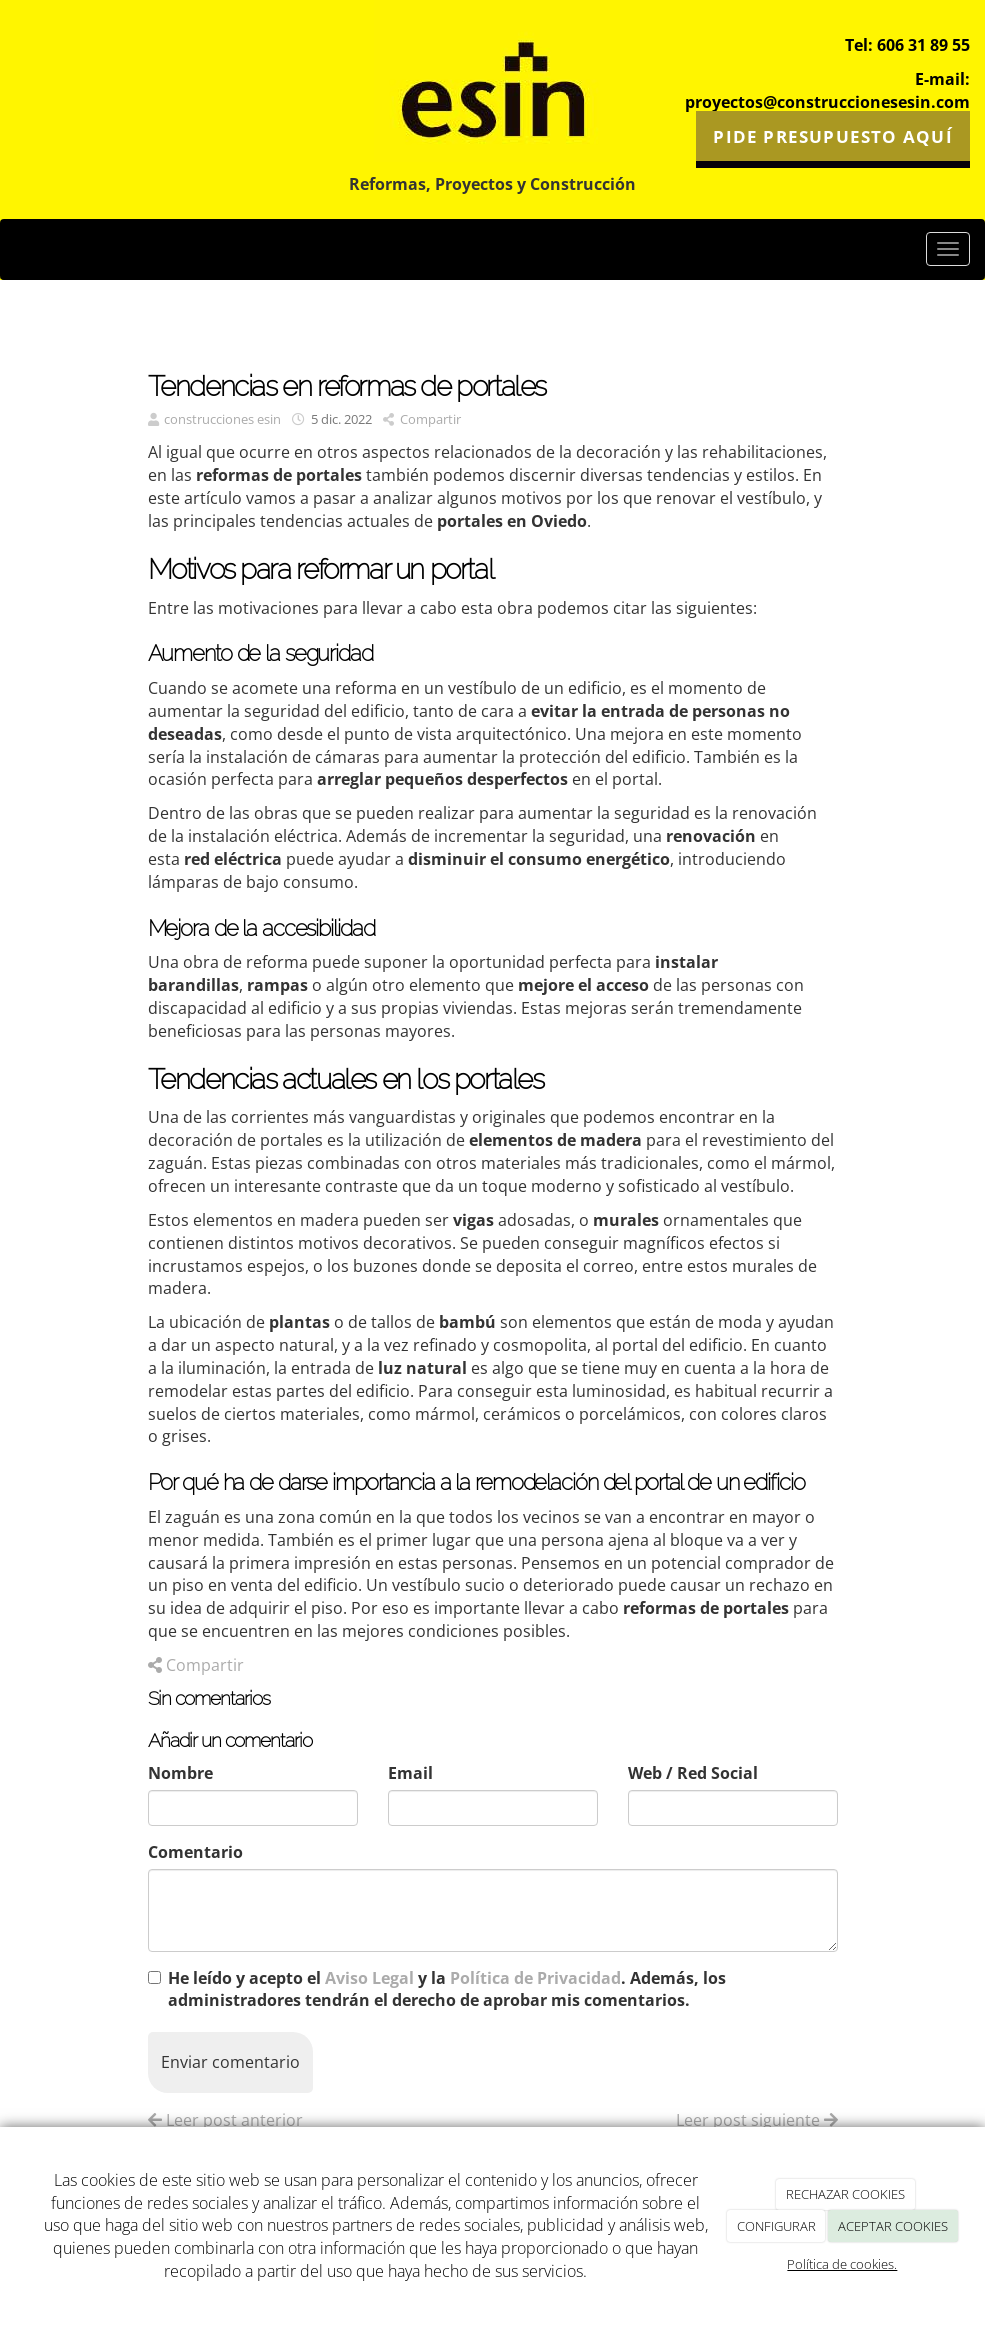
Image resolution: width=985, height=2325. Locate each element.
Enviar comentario (230, 2062)
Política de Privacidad (535, 1978)
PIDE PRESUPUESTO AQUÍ (832, 135)
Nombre (180, 1773)
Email (410, 1773)
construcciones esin (222, 419)
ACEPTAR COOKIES (893, 2226)
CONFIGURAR (776, 2226)
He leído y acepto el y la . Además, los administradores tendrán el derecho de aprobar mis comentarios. (447, 1989)
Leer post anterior (225, 2120)
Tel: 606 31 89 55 (907, 45)
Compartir (422, 419)
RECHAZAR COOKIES (845, 2194)
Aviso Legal (369, 1978)
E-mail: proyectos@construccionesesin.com (827, 90)
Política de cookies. (842, 2264)
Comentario (195, 1852)
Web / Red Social (693, 1773)
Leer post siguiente (757, 2120)
